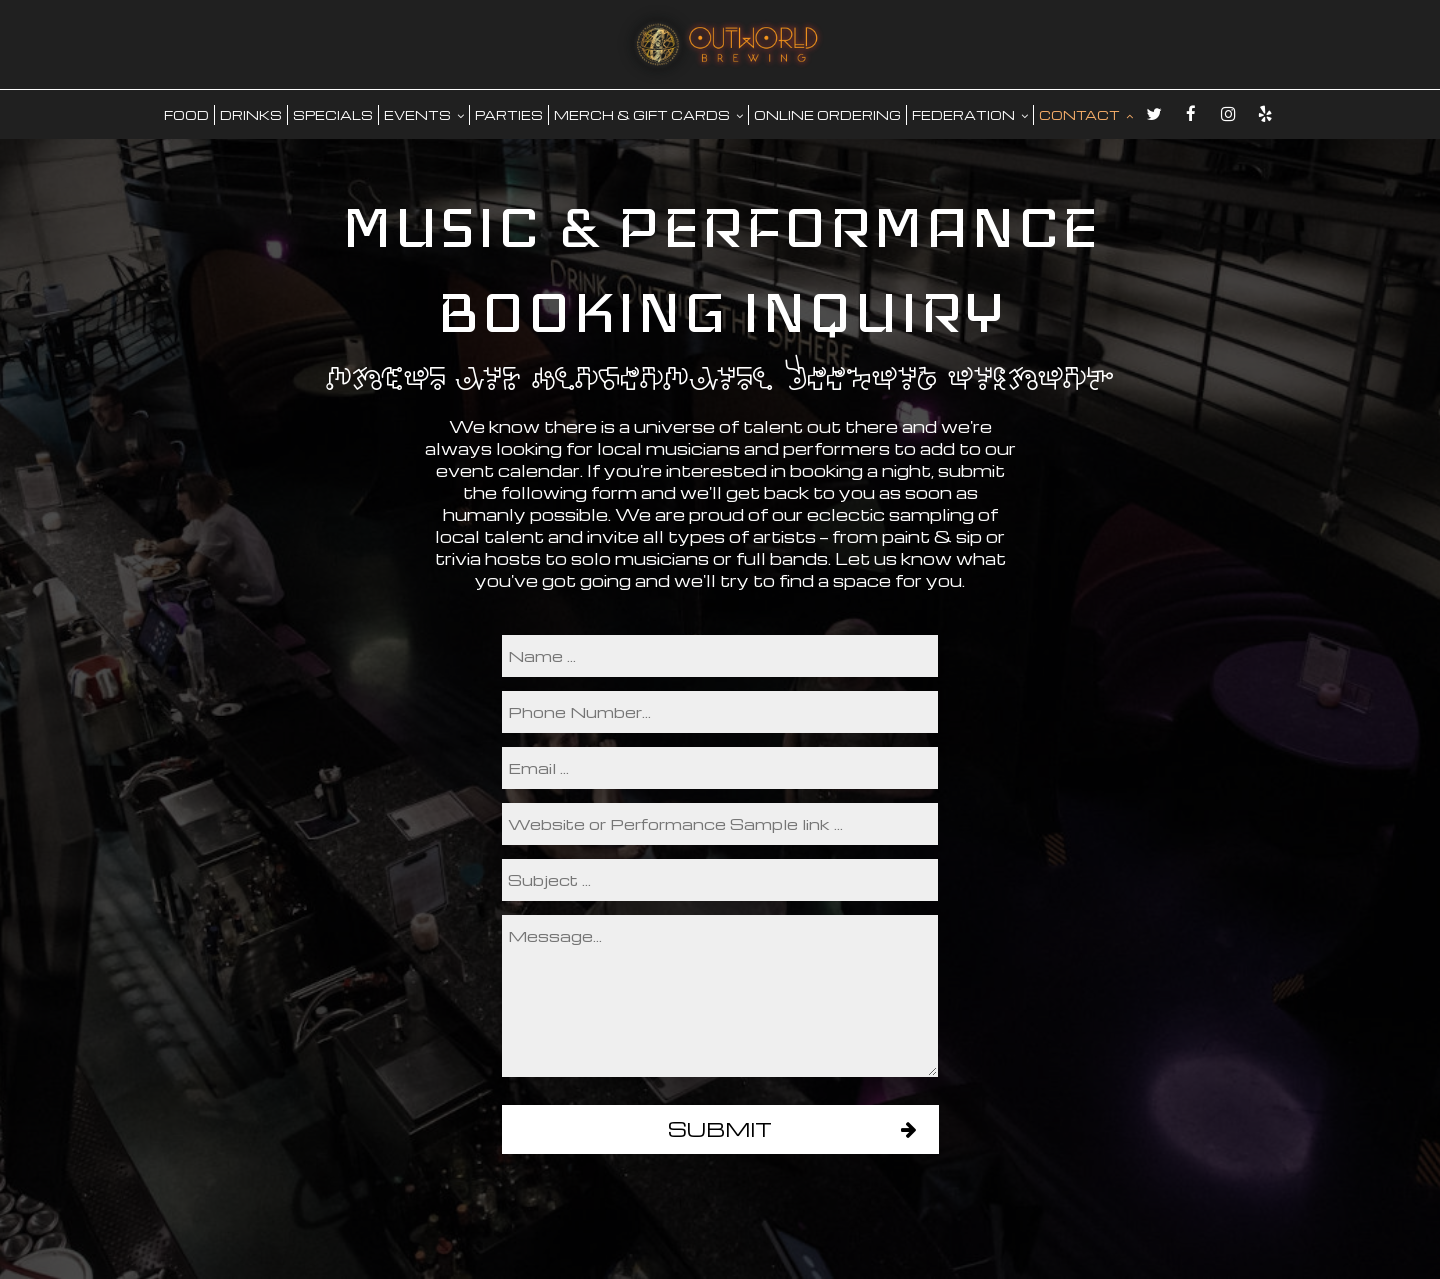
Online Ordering (827, 115)
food (186, 115)
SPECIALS (333, 115)
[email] (720, 768)
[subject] (720, 880)
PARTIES (509, 115)
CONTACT (1086, 115)
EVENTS (424, 115)
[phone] (720, 712)
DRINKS (251, 115)
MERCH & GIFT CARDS (648, 115)
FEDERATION (970, 115)
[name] (720, 656)
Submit (720, 1129)
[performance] (720, 824)
